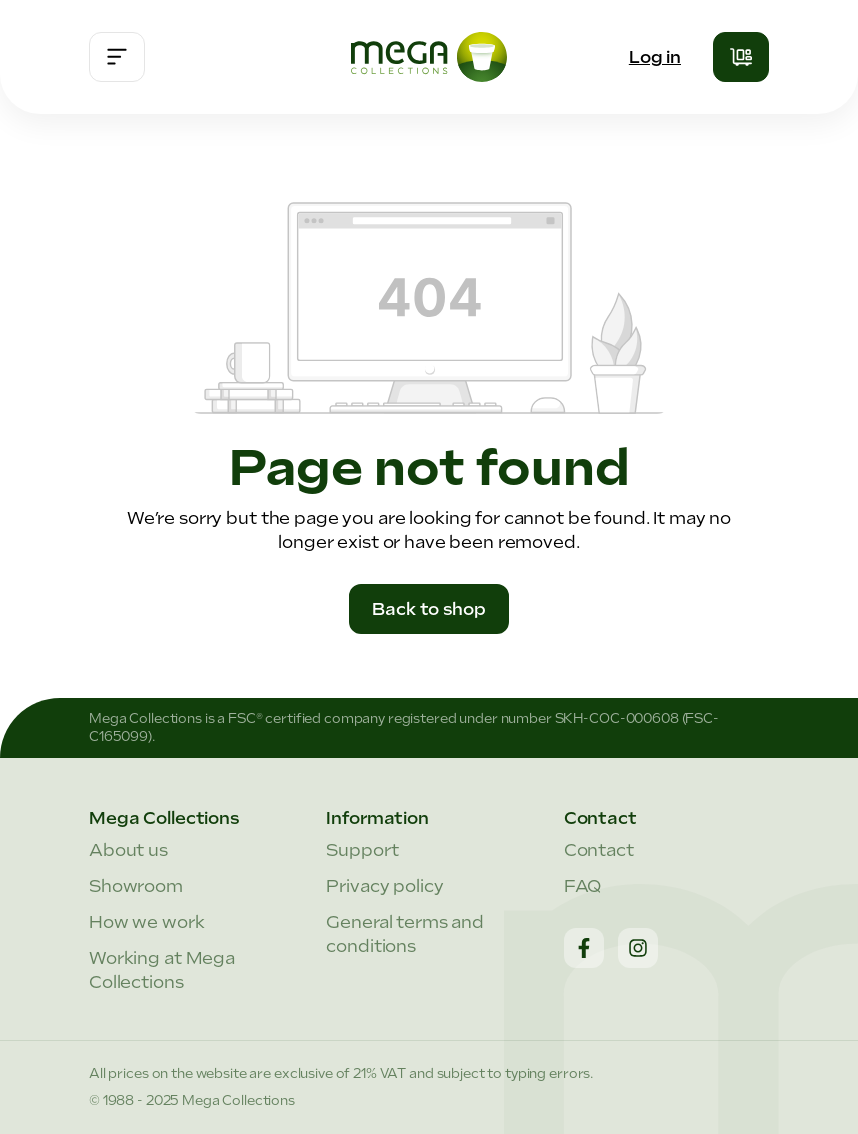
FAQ (583, 886)
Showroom (136, 886)
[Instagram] (638, 948)
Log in (655, 57)
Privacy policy (384, 886)
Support (362, 850)
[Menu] (117, 57)
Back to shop (428, 609)
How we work (147, 922)
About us (128, 850)
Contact (599, 850)
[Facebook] (584, 948)
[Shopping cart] (741, 57)
